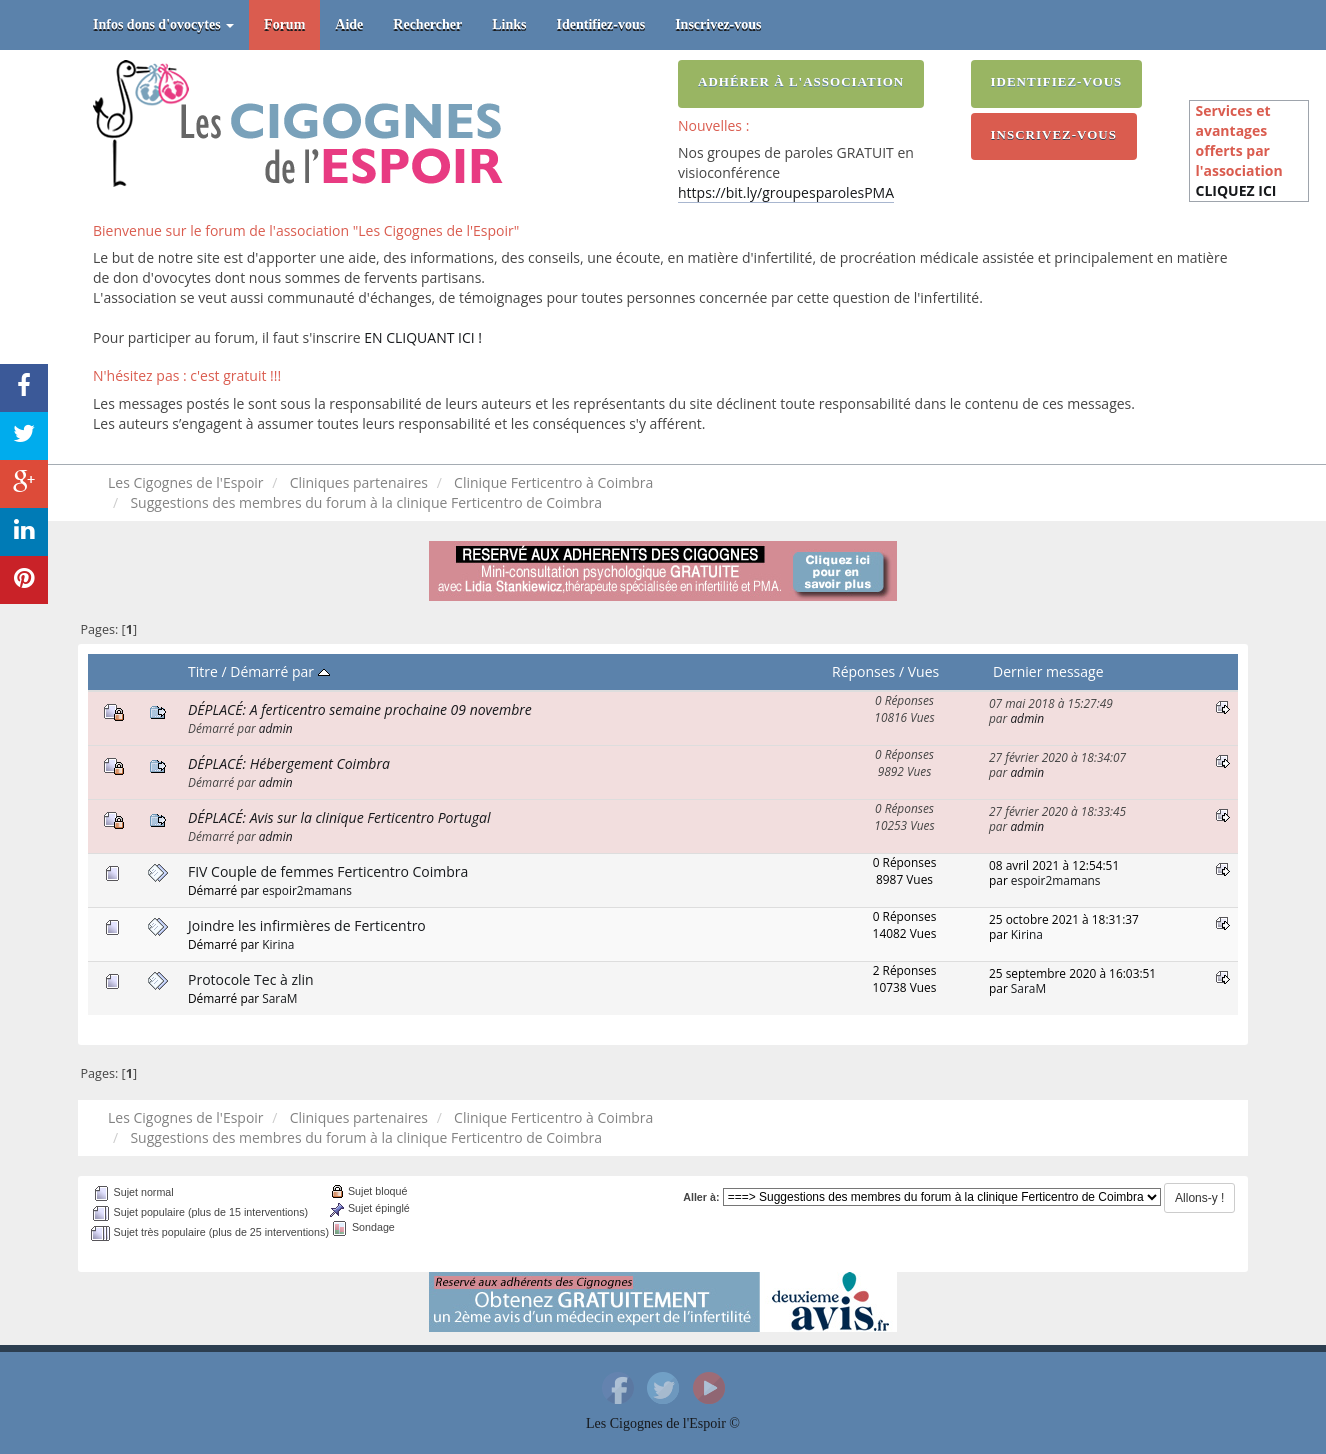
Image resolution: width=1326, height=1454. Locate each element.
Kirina (278, 944)
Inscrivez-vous (718, 24)
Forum (284, 24)
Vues (923, 671)
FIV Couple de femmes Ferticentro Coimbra (328, 871)
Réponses (863, 671)
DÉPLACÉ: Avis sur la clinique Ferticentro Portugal (339, 817)
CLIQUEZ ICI (1235, 190)
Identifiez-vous (601, 24)
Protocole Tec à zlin (251, 979)
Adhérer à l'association (801, 81)
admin (276, 728)
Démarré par (279, 671)
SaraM (279, 998)
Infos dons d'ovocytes (163, 24)
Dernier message (1048, 671)
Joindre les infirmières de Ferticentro (307, 925)
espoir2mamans (307, 890)
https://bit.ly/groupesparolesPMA (786, 192)
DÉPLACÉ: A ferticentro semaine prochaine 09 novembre (360, 709)
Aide (349, 24)
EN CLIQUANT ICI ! (423, 337)
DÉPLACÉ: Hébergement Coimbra (289, 763)
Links (509, 24)
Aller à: (701, 1197)
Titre (203, 671)
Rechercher (427, 24)
